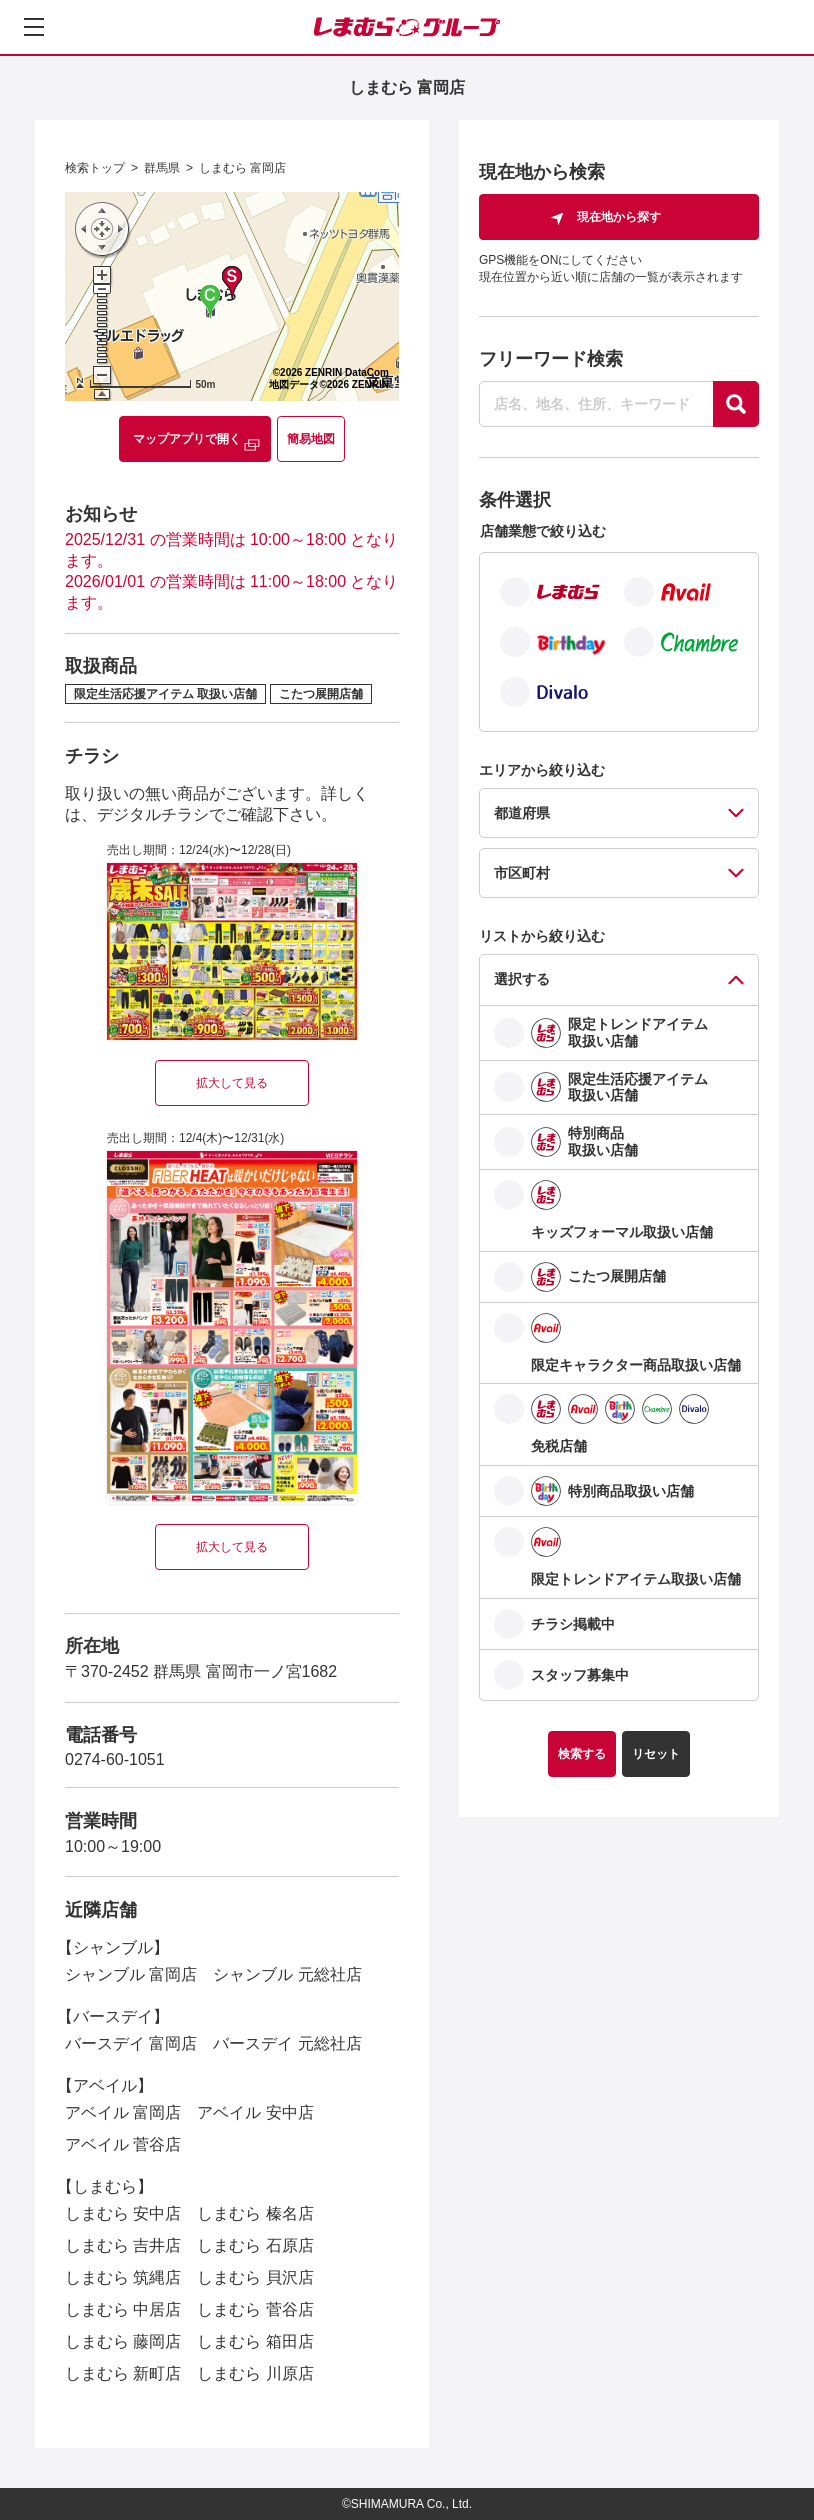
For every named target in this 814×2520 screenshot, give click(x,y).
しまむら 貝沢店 (255, 2277)
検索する (582, 1754)
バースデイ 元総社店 (287, 2043)
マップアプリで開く (187, 439)
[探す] (736, 404)
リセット (656, 1754)
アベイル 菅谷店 (123, 2144)
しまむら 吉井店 (123, 2245)
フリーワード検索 (551, 359)
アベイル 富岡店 (123, 2112)
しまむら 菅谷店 (255, 2309)
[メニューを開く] (34, 27)
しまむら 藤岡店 (123, 2341)
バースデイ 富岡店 (131, 2043)
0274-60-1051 (115, 1759)
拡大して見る (232, 1083)
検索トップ (95, 168)
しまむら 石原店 (255, 2245)
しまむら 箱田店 (255, 2341)
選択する (522, 979)
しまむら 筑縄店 (123, 2277)
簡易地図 (311, 439)
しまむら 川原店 (255, 2373)
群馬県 (162, 168)
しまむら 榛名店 (255, 2213)
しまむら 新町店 (123, 2373)
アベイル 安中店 (255, 2112)
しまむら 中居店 (123, 2309)
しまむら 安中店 (123, 2213)
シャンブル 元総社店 (287, 1974)
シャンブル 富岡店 (131, 1974)
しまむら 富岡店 (242, 168)
